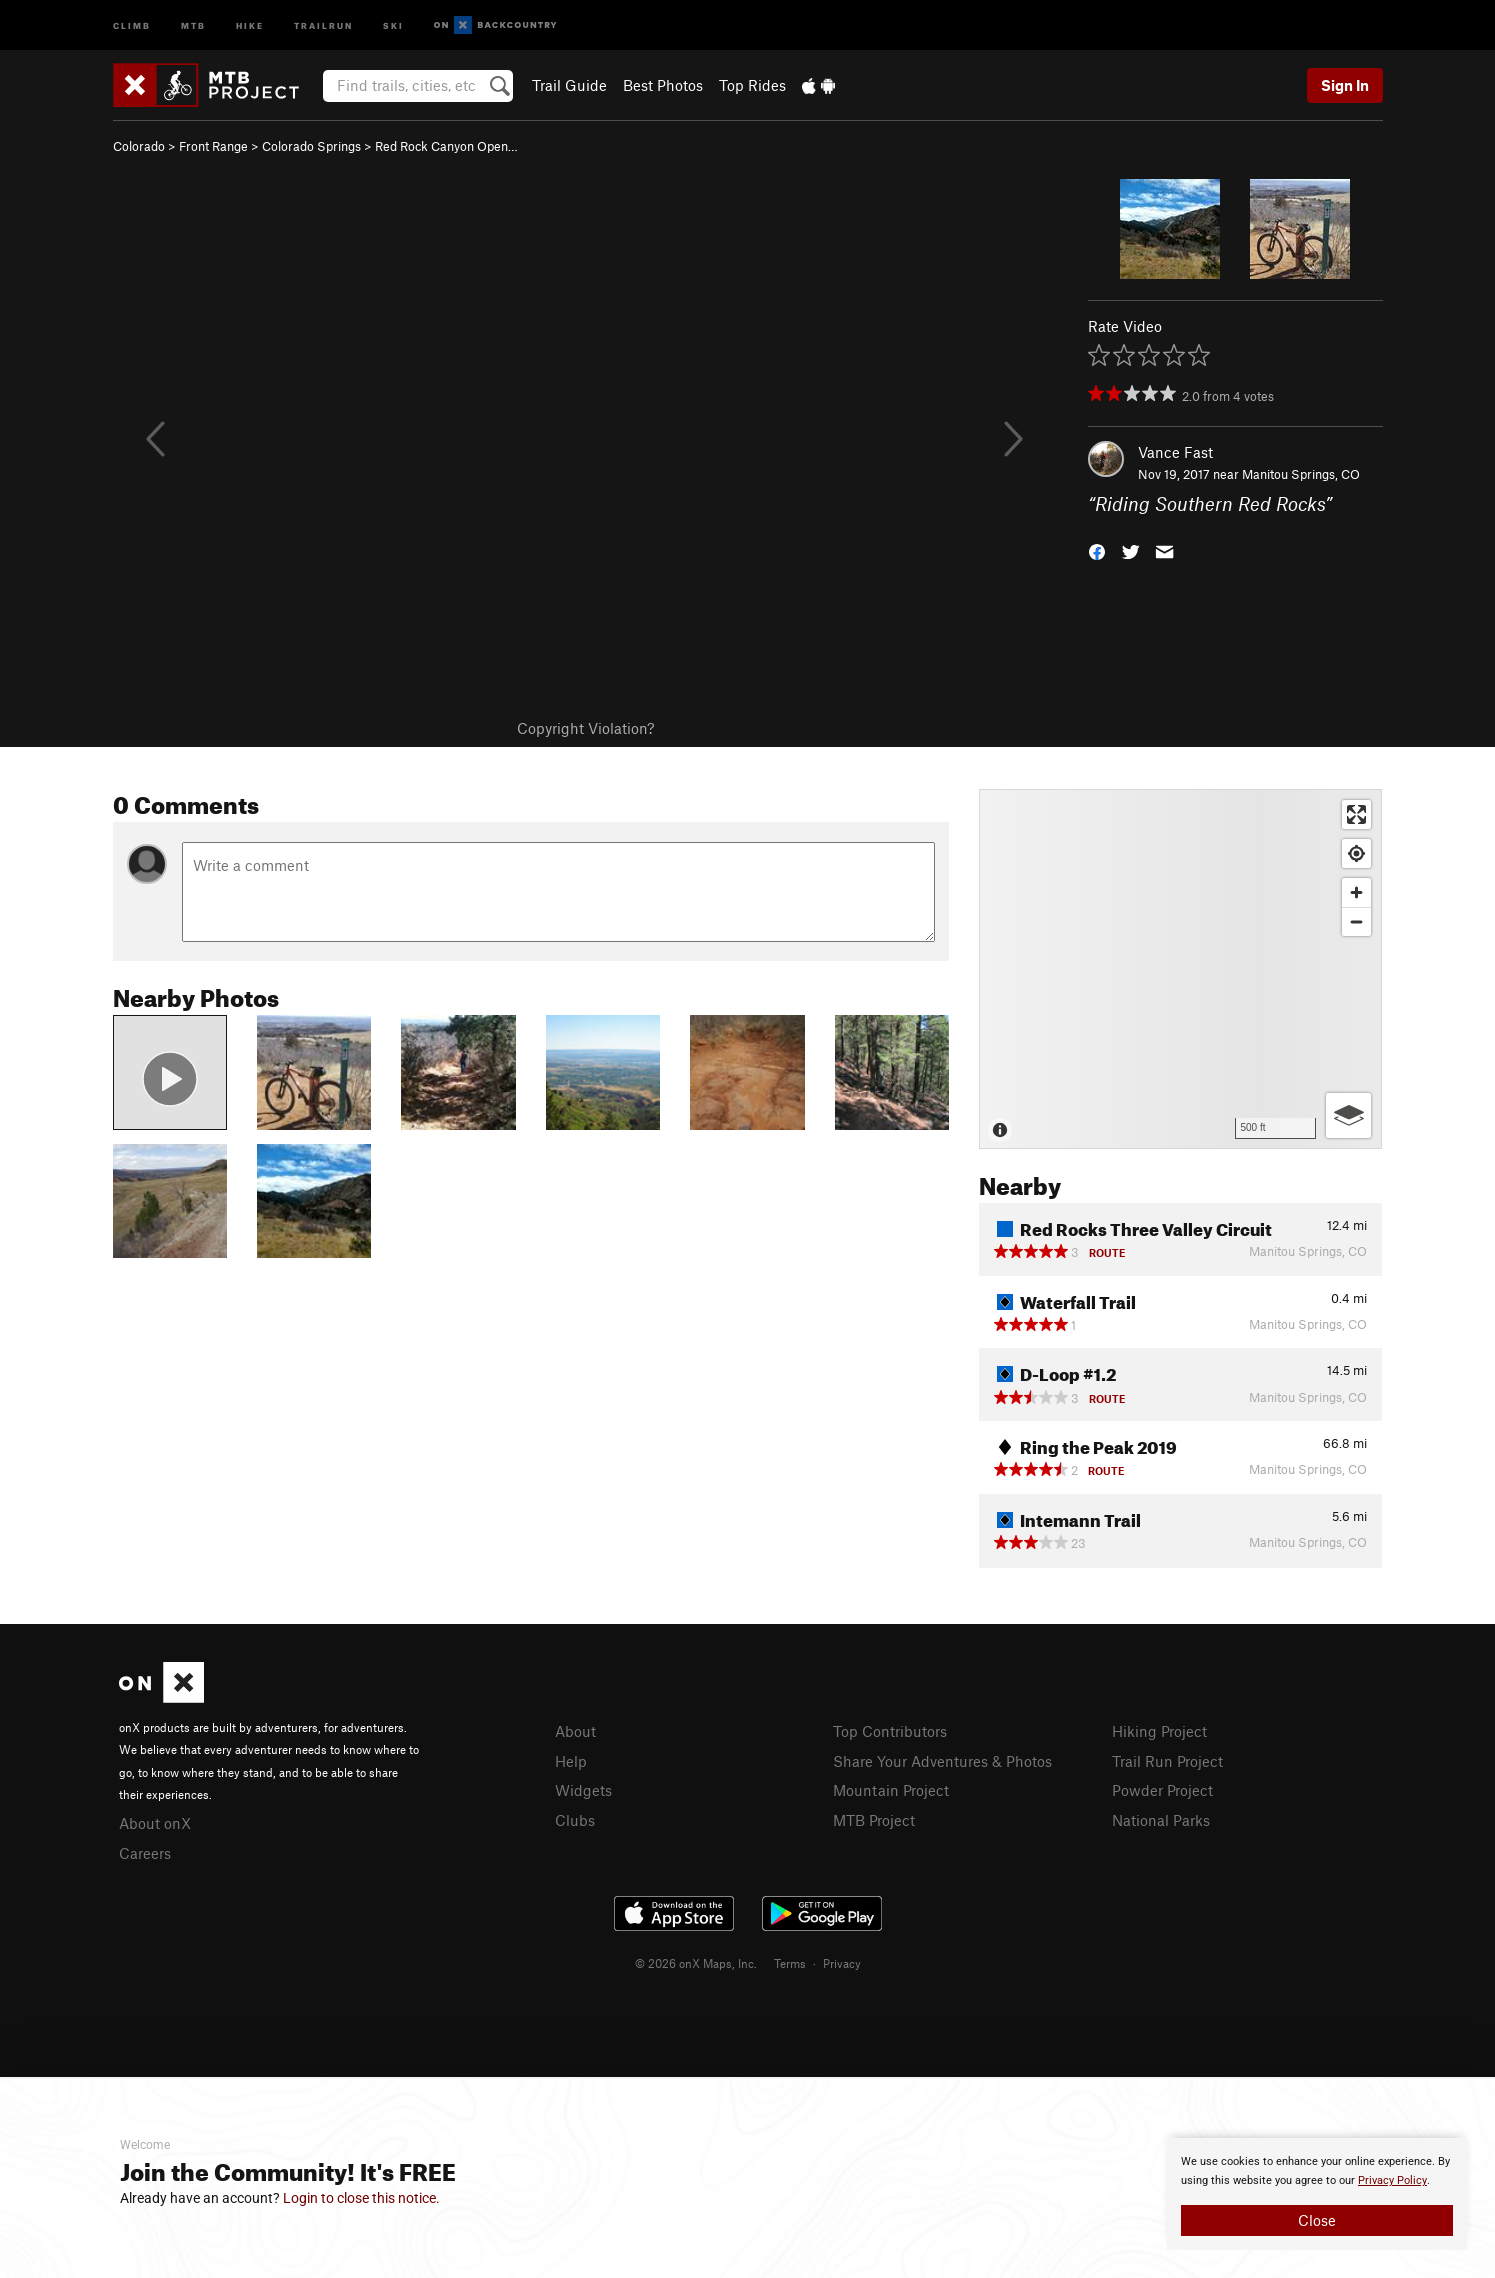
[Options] (1348, 1115)
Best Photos (663, 85)
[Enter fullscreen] (1356, 814)
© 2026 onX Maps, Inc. (696, 1963)
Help (571, 1761)
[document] (1317, 2194)
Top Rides (752, 85)
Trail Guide (569, 85)
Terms (790, 1963)
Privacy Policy (1392, 2180)
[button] (1097, 550)
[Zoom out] (1356, 921)
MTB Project (874, 1820)
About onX (155, 1823)
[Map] (1180, 969)
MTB (193, 24)
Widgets (583, 1790)
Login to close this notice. (361, 2198)
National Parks (1161, 1820)
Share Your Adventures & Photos (942, 1761)
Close (1317, 2220)
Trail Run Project (1167, 1761)
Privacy (842, 1963)
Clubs (575, 1820)
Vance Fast (1175, 452)
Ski (393, 24)
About (575, 1731)
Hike (250, 24)
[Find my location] (1356, 853)
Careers (145, 1853)
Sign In (1345, 85)
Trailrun (323, 24)
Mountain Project (891, 1790)
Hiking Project (1159, 1731)
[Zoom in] (1356, 892)
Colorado (139, 146)
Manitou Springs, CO (1301, 474)
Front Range (213, 146)
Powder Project (1162, 1790)
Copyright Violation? (585, 728)
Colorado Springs (311, 146)
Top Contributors (890, 1731)
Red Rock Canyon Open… (446, 146)
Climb (132, 24)
